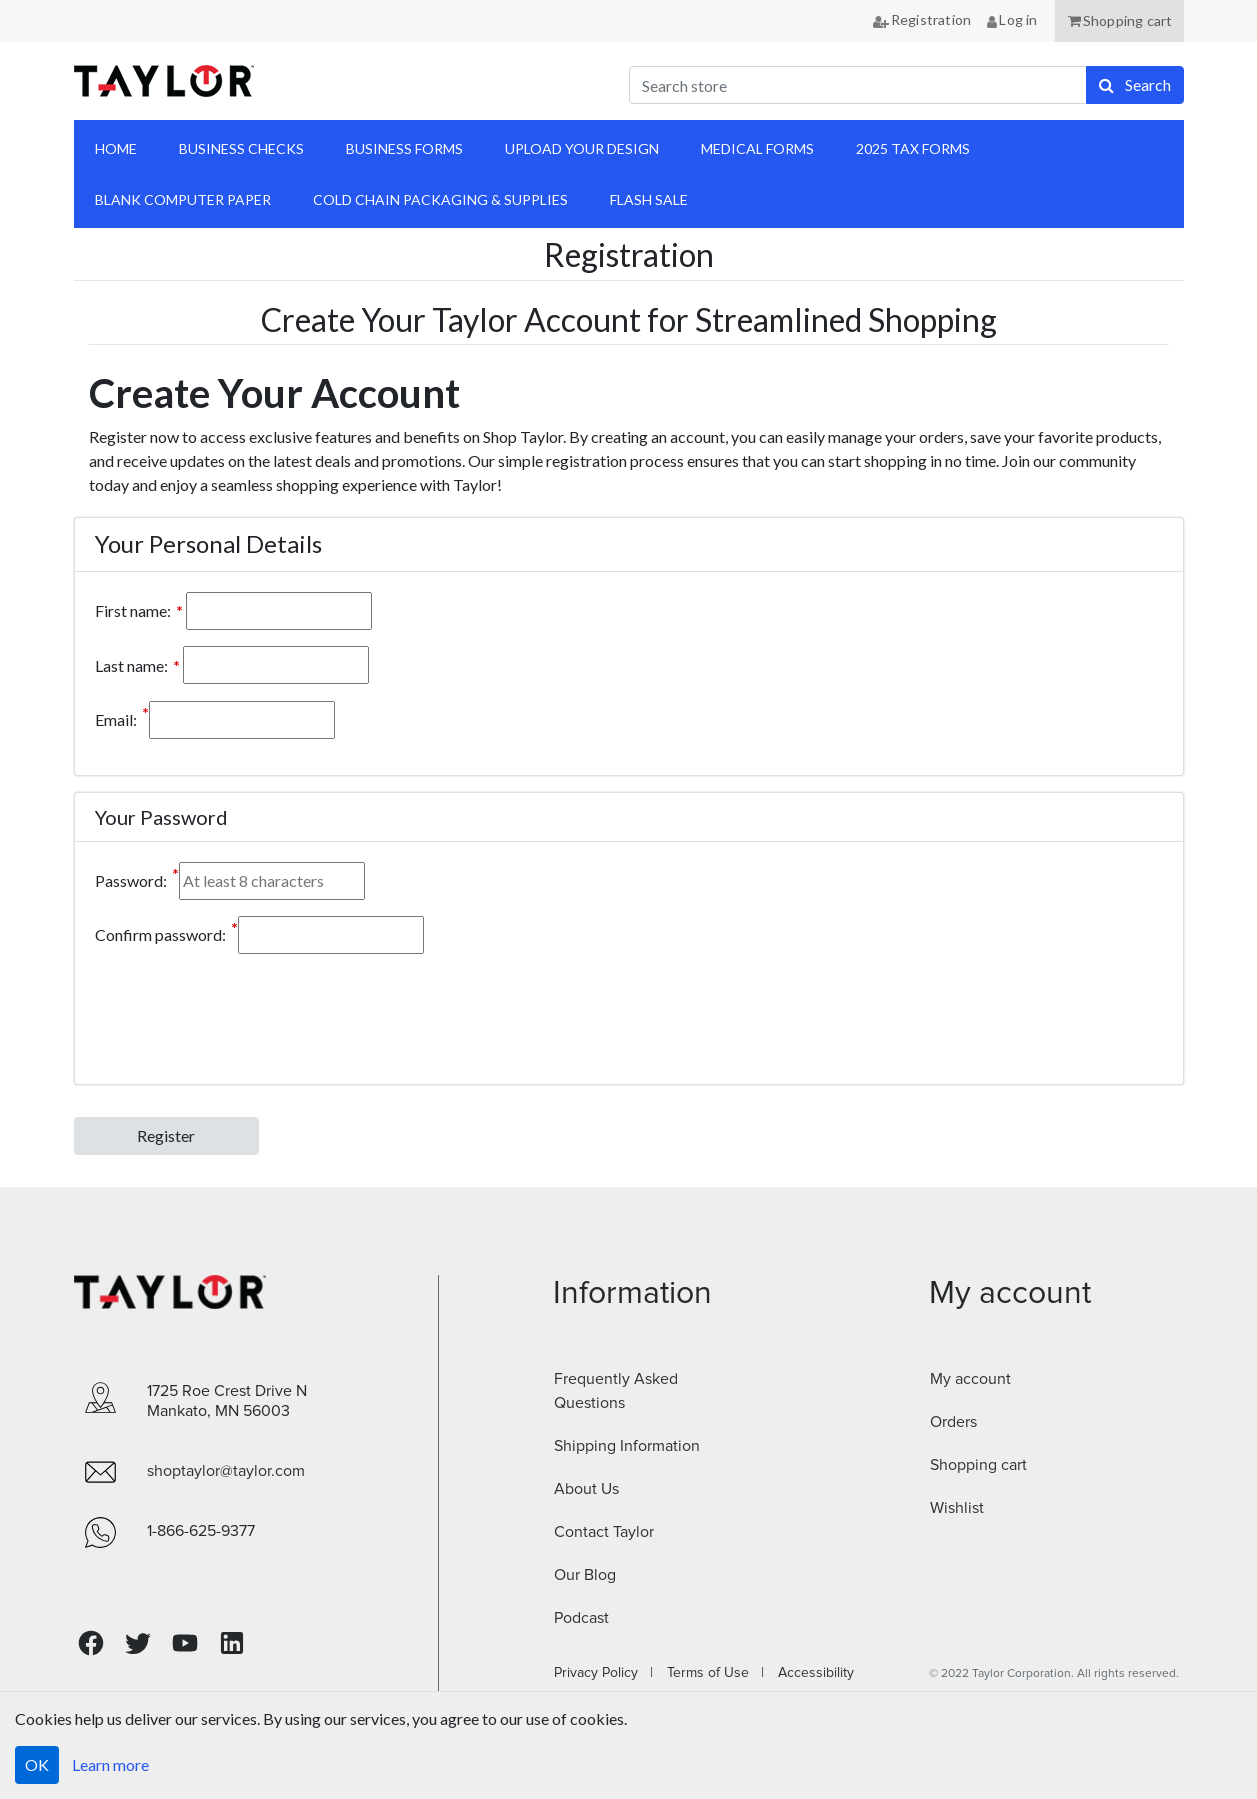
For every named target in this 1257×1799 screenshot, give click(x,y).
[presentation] (247, 1009)
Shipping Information (627, 1446)
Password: (131, 880)
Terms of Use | (709, 1673)
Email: (116, 719)
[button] (1119, 21)
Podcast (581, 1618)
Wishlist (957, 1508)
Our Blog (585, 1575)
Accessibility (810, 1673)
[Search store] (858, 85)
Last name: (131, 665)
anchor (1156, 175)
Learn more (110, 1764)
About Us (586, 1489)
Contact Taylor (604, 1532)
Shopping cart (978, 1465)
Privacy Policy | (603, 1673)
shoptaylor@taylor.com (226, 1471)
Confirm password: (160, 934)
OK (37, 1764)
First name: (133, 610)
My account (970, 1379)
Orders (953, 1422)
